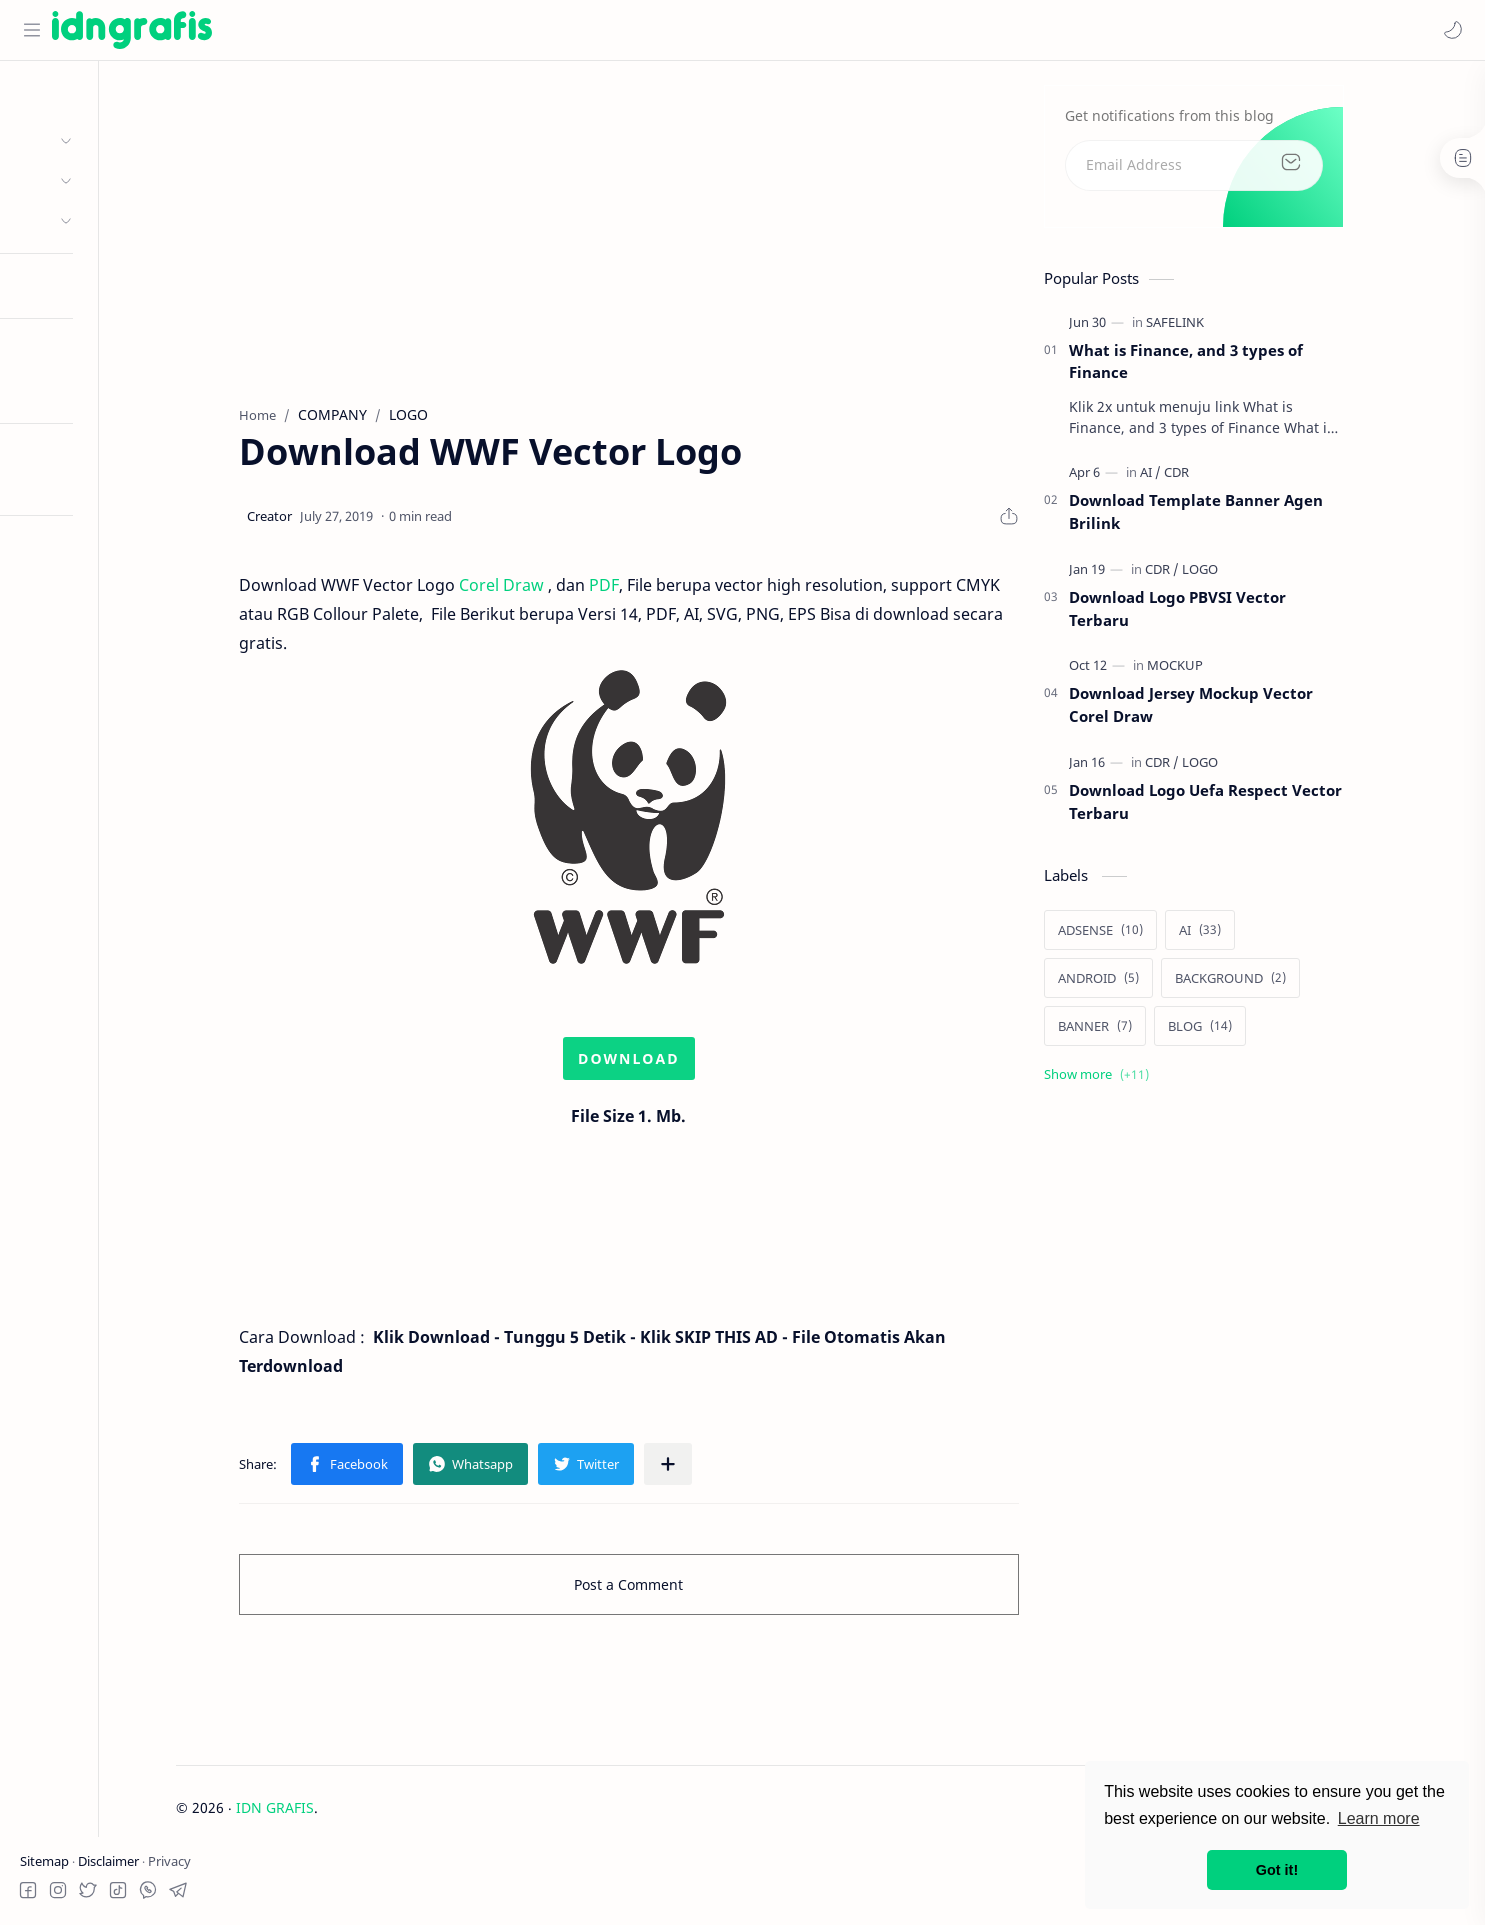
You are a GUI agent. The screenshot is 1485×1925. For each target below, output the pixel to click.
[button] (1450, 30)
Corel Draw (567, 591)
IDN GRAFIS (354, 1812)
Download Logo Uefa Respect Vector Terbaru (1271, 807)
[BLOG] (1266, 1031)
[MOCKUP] (1241, 671)
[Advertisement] (695, 231)
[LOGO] (1266, 575)
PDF (670, 591)
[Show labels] (1166, 1079)
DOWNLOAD (695, 1064)
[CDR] (1242, 478)
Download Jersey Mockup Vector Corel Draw (1257, 710)
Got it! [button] (1277, 1870)
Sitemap (46, 1861)
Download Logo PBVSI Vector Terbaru (1243, 614)
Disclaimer (110, 1861)
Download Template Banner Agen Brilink (1262, 517)
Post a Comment (695, 1590)
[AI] (1216, 478)
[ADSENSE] (1166, 935)
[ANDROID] (1164, 983)
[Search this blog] (415, 30)
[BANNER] (1161, 1031)
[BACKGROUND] (1296, 983)
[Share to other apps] (734, 1470)
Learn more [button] (1379, 1818)
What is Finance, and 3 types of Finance (1252, 366)
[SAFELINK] (1241, 327)
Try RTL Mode (66, 483)
